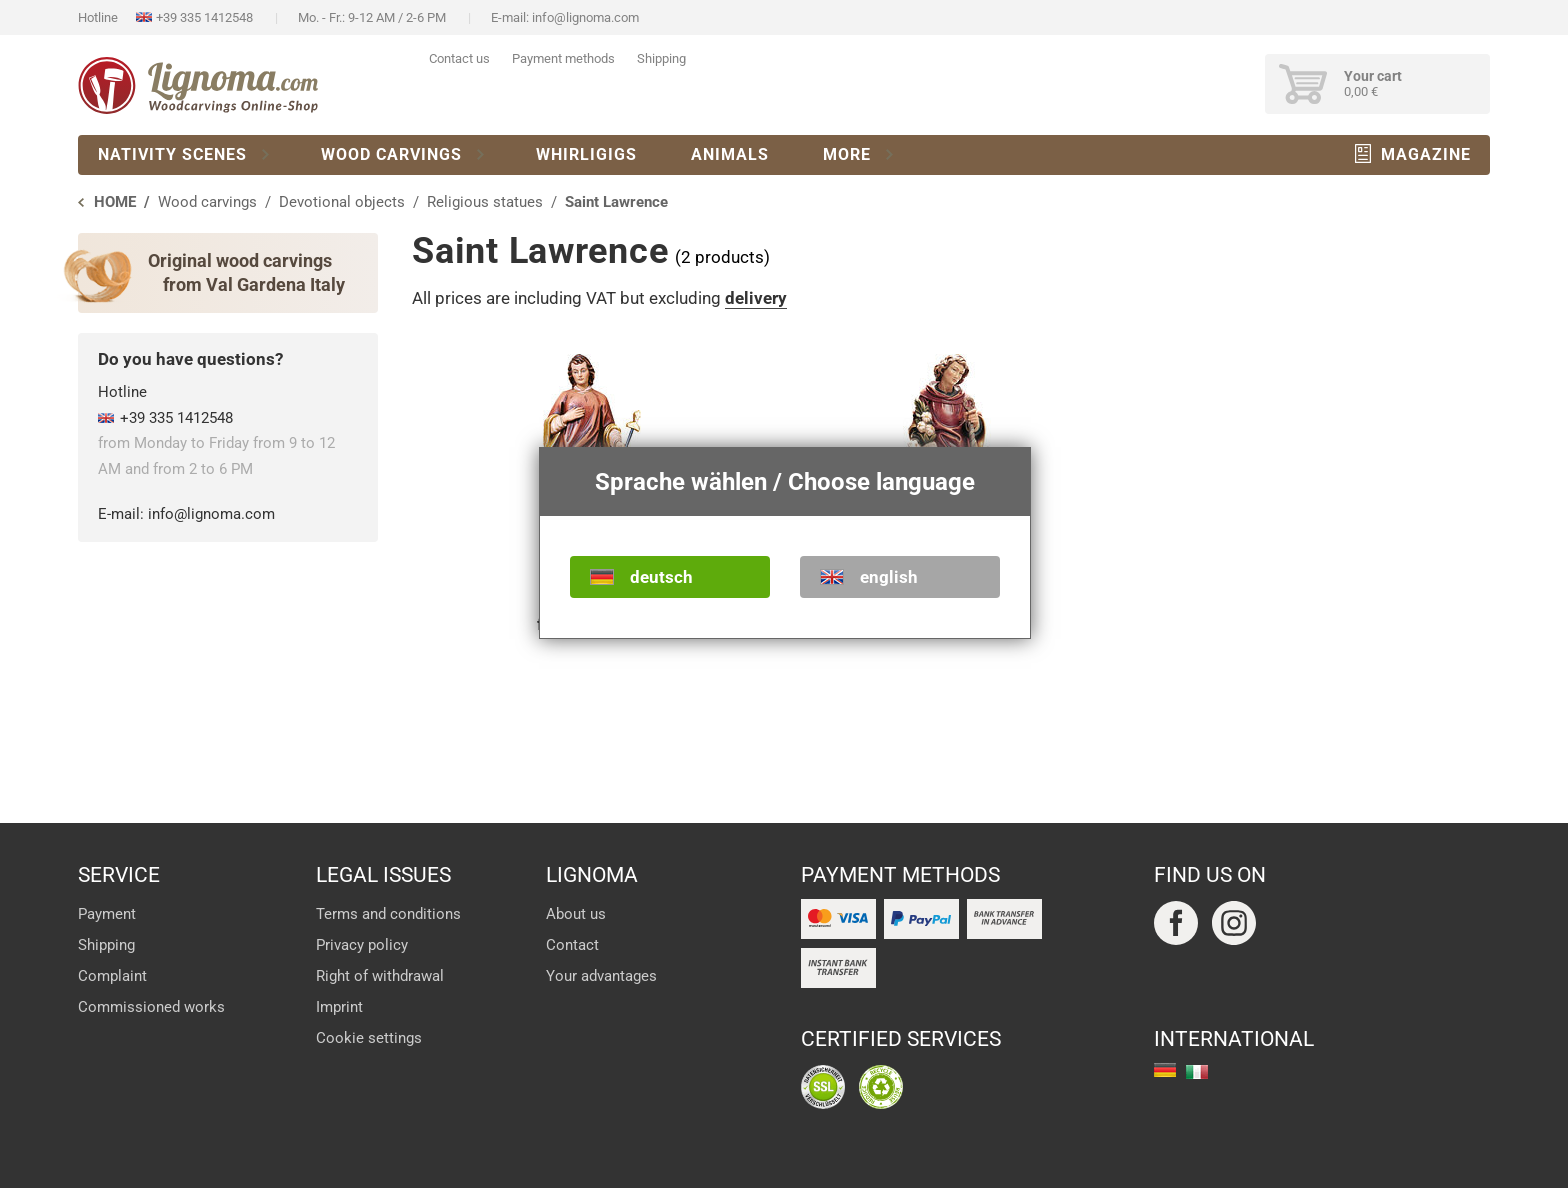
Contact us (459, 58)
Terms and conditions (388, 914)
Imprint (339, 1007)
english (889, 577)
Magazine (1426, 154)
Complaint (112, 976)
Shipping (661, 58)
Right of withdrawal (380, 976)
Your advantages (601, 976)
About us (576, 914)
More (847, 154)
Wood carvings (391, 154)
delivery (756, 298)
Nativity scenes (172, 154)
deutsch (661, 577)
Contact (572, 945)
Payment (107, 914)
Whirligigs (586, 154)
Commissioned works (151, 1007)
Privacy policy (362, 945)
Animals (730, 154)
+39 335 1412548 (204, 17)
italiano (1197, 1072)
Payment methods (563, 58)
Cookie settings (369, 1038)
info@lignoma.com (585, 17)
